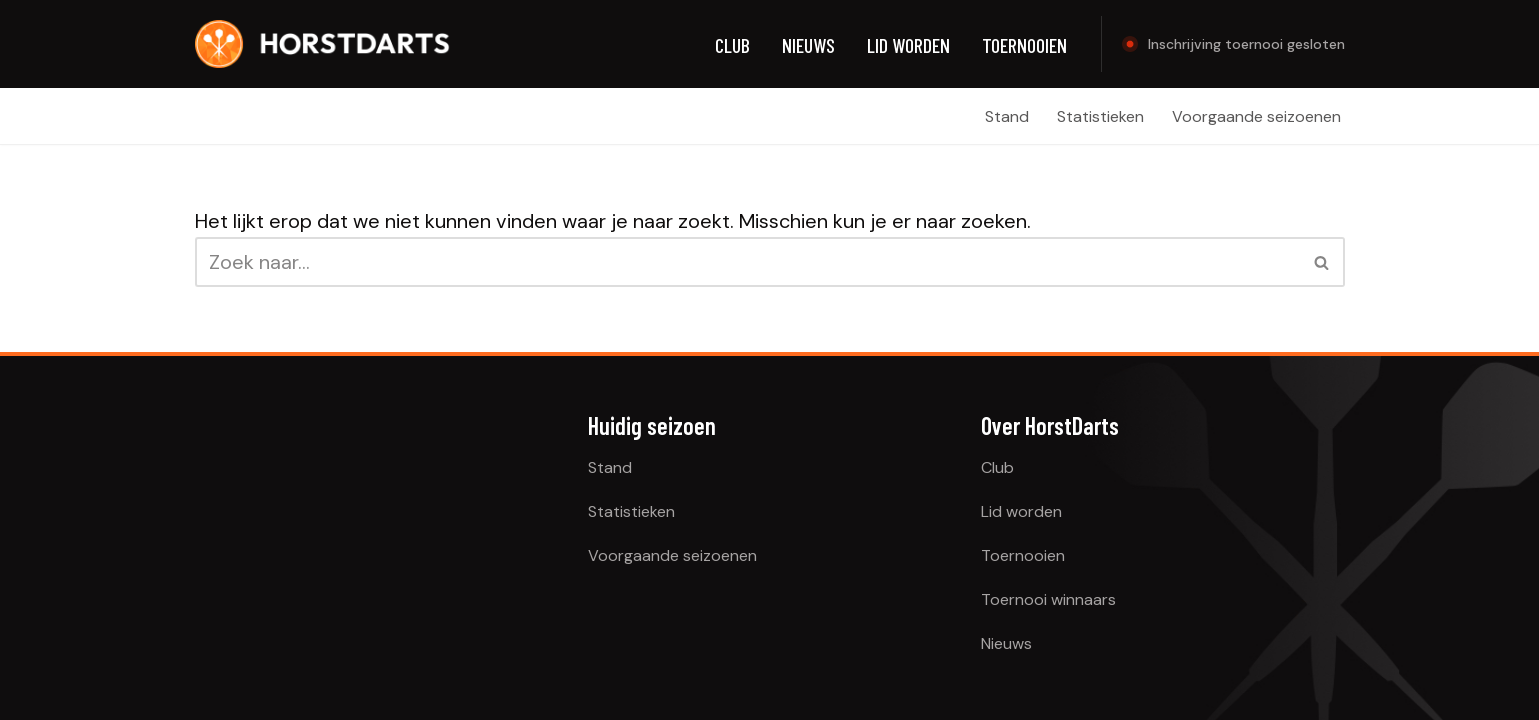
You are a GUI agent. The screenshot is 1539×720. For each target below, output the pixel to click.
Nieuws (808, 45)
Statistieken (1100, 116)
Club (732, 45)
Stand (1007, 116)
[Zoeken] (747, 262)
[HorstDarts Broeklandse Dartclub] (323, 44)
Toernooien (1024, 45)
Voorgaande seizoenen (1256, 116)
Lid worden (908, 45)
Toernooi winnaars (1048, 599)
